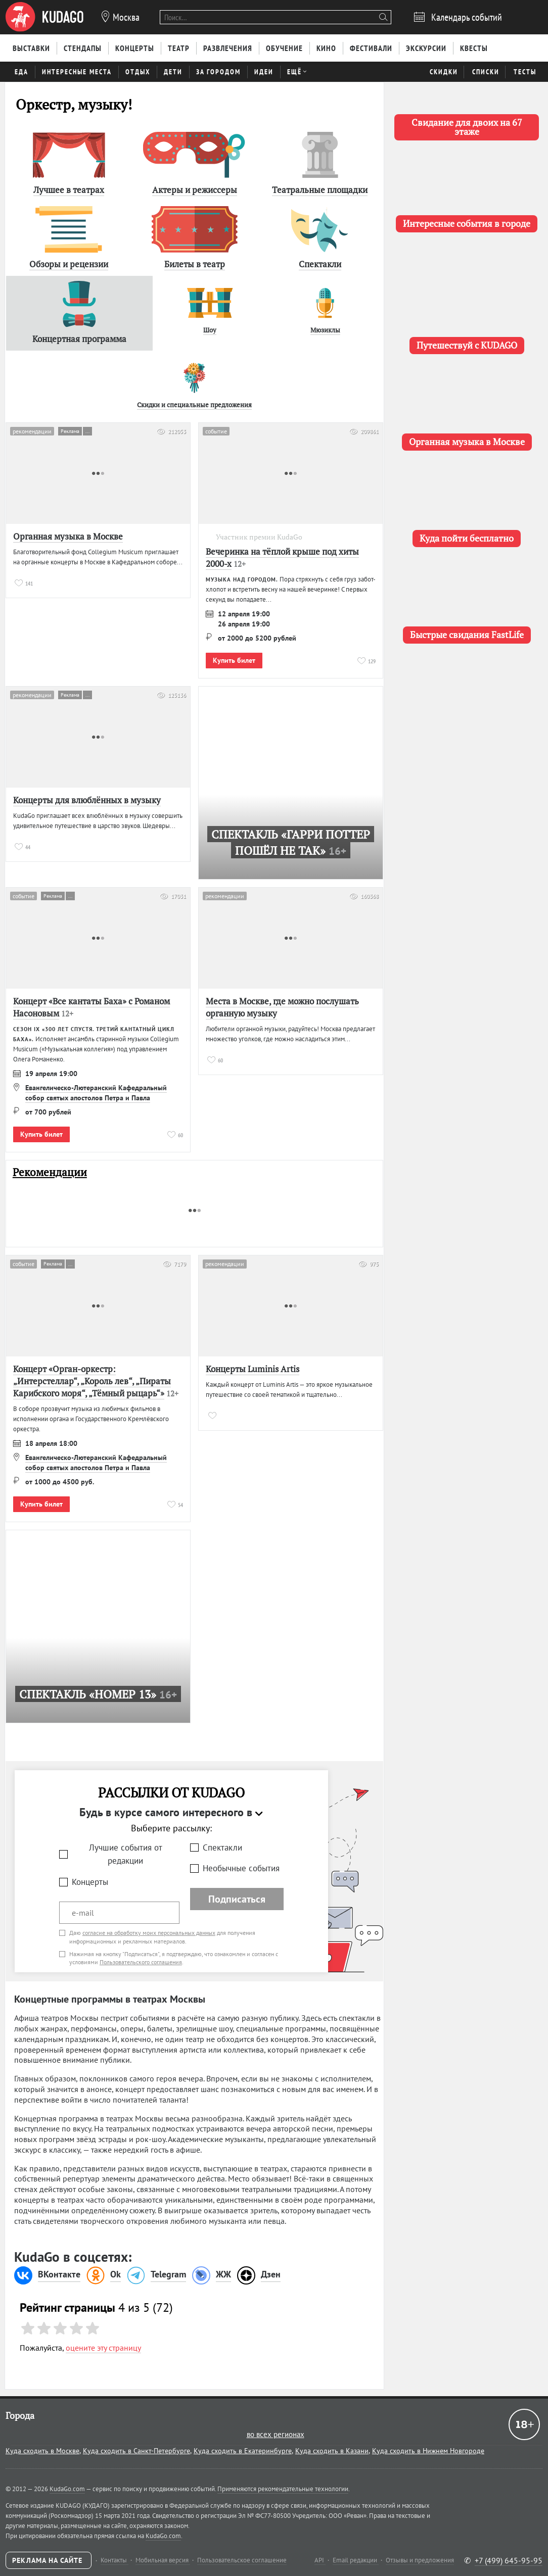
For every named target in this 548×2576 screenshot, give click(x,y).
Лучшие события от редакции (125, 1854)
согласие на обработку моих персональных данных (148, 1932)
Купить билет (234, 660)
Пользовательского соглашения (141, 1962)
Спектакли (222, 1847)
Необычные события (241, 1868)
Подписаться (236, 1899)
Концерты (90, 1881)
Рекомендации (50, 1172)
